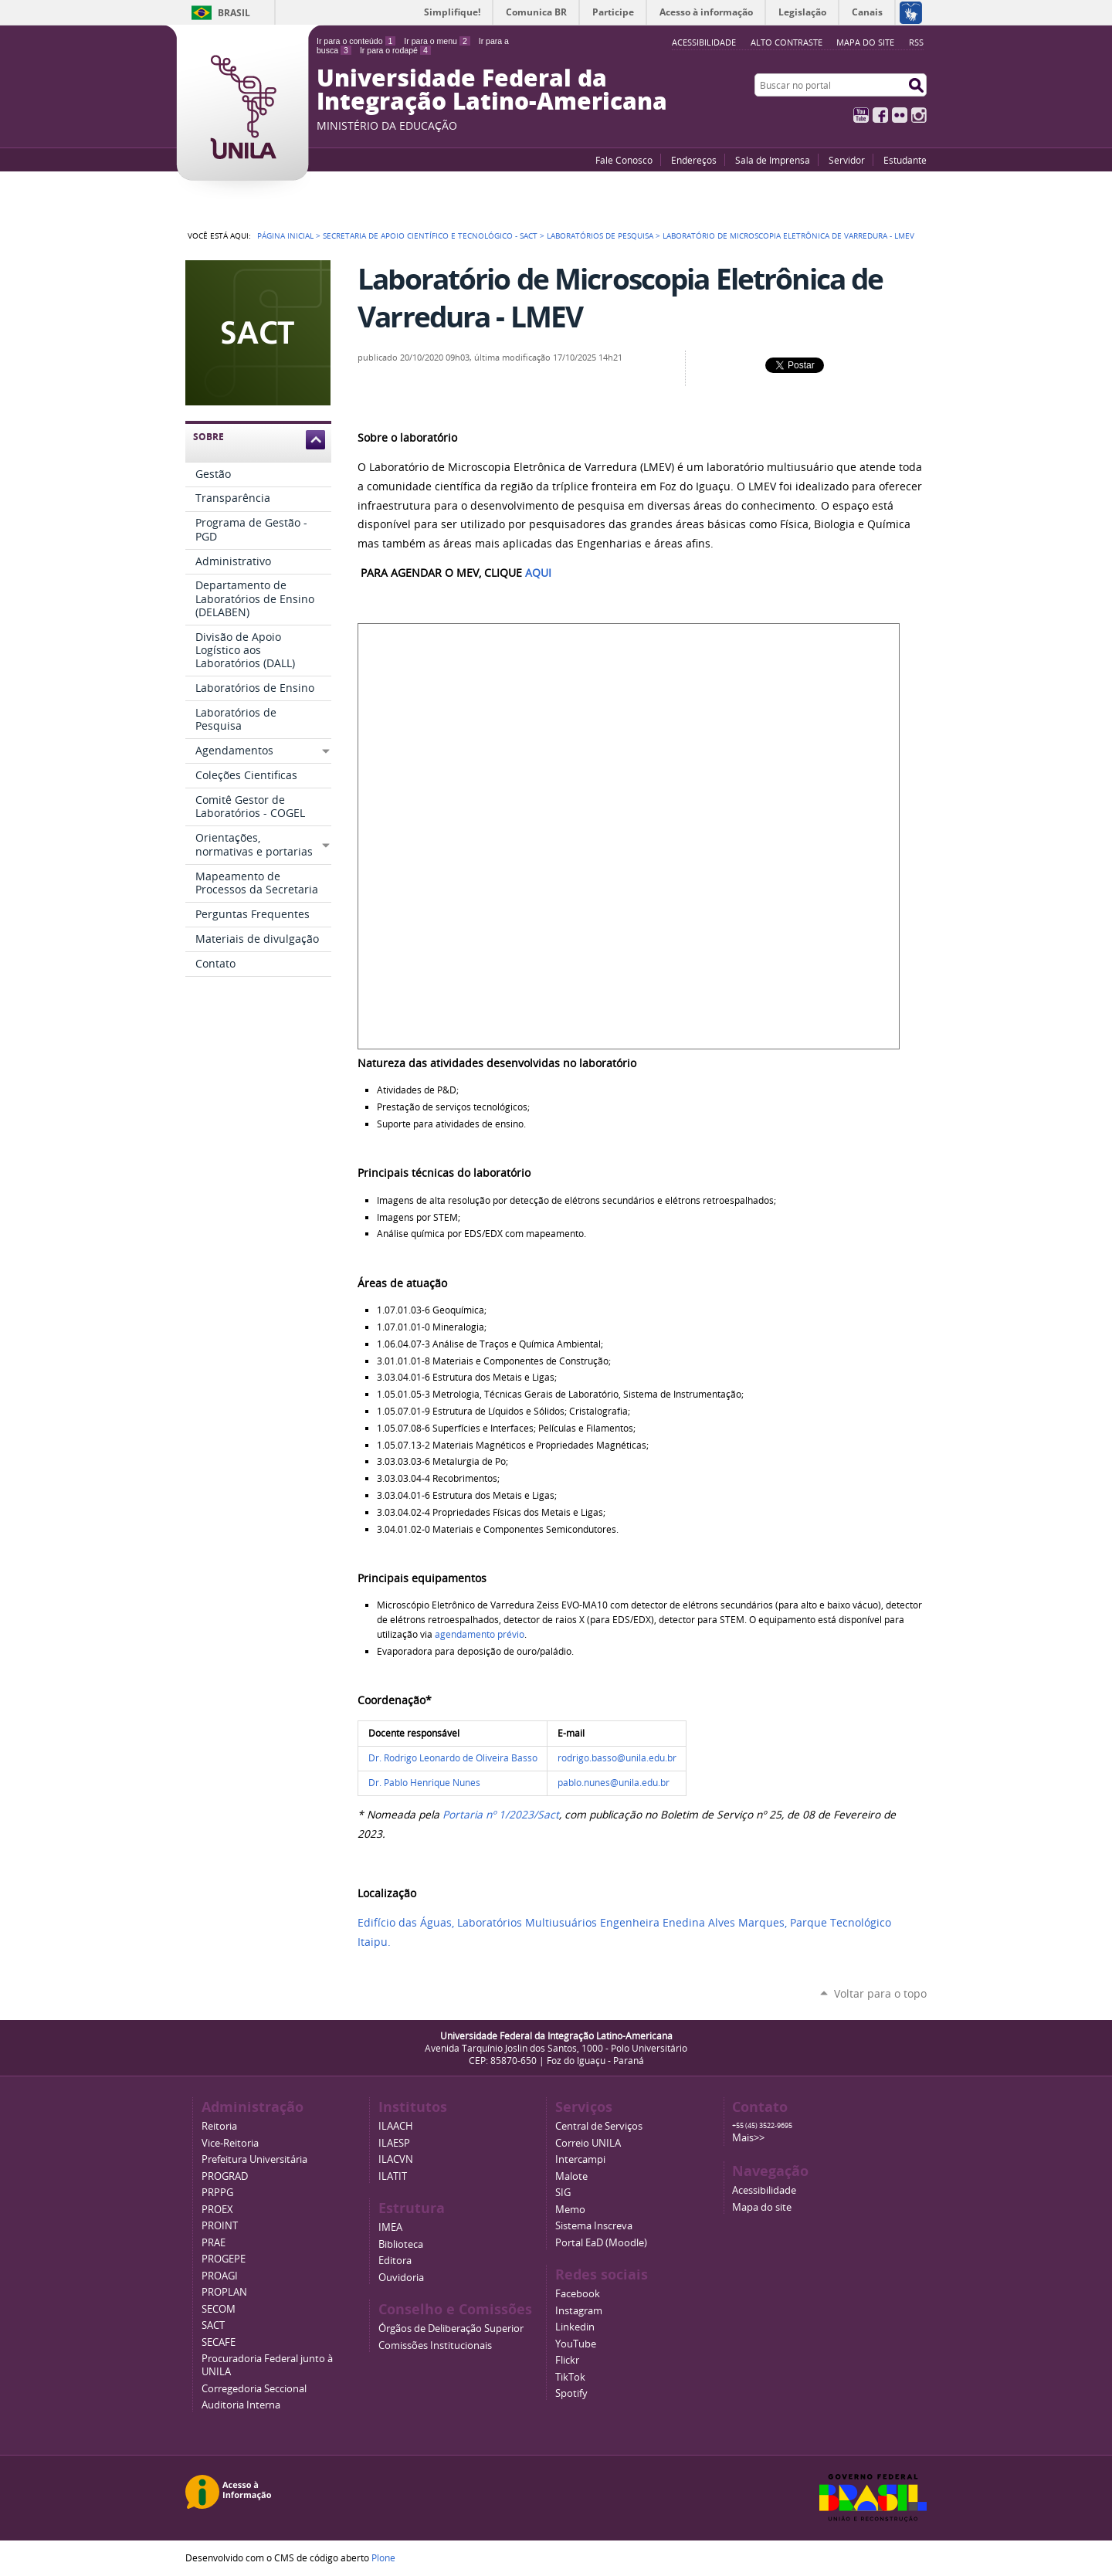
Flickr (899, 115)
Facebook (880, 115)
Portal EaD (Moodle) (601, 2242)
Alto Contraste (786, 42)
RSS (916, 42)
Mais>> (748, 2137)
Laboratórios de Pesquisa (600, 235)
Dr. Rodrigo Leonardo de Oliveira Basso (452, 1757)
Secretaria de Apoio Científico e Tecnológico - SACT (430, 235)
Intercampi (580, 2159)
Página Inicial (285, 235)
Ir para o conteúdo (356, 41)
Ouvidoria (401, 2277)
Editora (395, 2260)
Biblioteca (400, 2244)
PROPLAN (224, 2292)
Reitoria (219, 2126)
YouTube (861, 115)
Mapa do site (865, 42)
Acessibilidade (764, 2190)
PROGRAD (225, 2176)
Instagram (919, 115)
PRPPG (217, 2192)
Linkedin (575, 2327)
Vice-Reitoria (230, 2143)
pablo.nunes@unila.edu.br (614, 1782)
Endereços (694, 160)
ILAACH (395, 2126)
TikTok (570, 2377)
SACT (213, 2325)
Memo (570, 2209)
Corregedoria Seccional (254, 2388)
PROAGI (220, 2276)
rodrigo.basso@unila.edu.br (617, 1757)
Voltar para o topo (880, 1993)
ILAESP (394, 2143)
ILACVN (395, 2159)
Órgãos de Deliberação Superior (451, 2328)
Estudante (905, 160)
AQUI (538, 573)
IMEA (390, 2227)
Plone (383, 2557)
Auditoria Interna (241, 2405)
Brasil (234, 12)
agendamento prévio (479, 1634)
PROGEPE (224, 2259)
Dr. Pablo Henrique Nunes (424, 1782)
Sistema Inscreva (593, 2225)
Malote (571, 2176)
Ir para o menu (437, 41)
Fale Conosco (624, 160)
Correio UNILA (588, 2143)
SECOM (219, 2309)
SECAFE (219, 2342)
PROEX (217, 2209)
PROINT (220, 2225)
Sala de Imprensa (772, 160)
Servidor (847, 160)
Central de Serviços (598, 2126)
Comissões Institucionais (435, 2345)
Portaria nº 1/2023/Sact (500, 1815)
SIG (563, 2192)
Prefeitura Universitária (254, 2159)
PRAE (213, 2242)
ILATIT (392, 2176)
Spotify (571, 2393)
